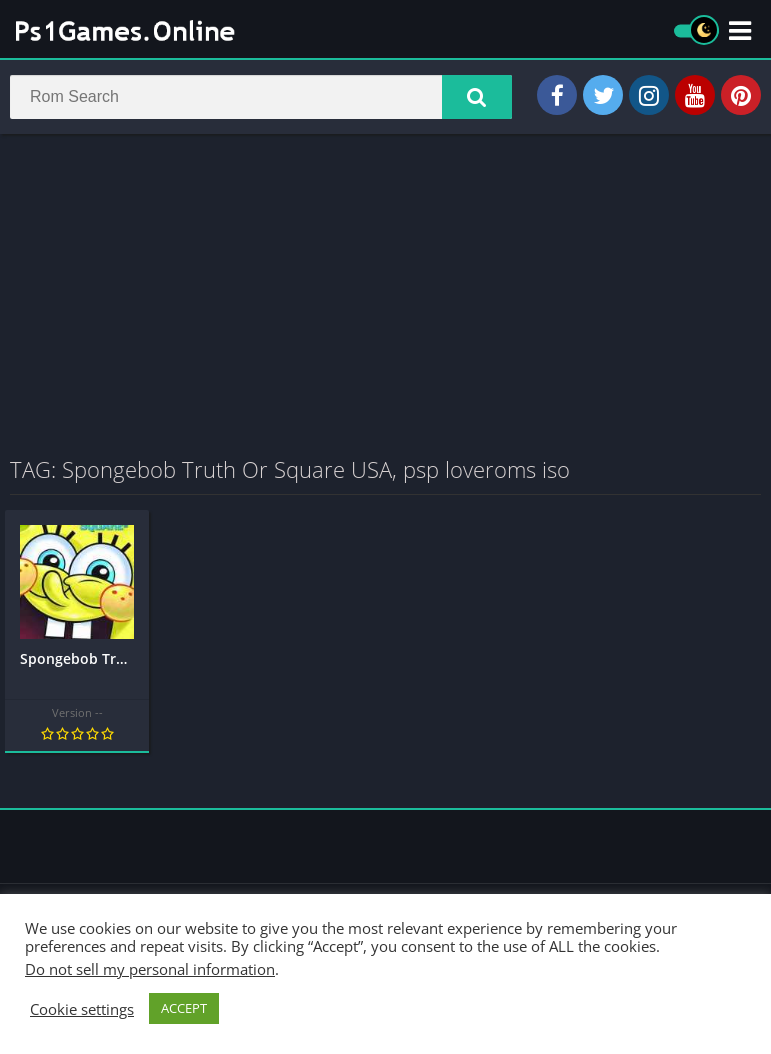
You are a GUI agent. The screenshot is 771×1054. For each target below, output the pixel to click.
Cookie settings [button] (82, 1009)
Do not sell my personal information (150, 969)
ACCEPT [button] (184, 1008)
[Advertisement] (385, 294)
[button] (477, 97)
